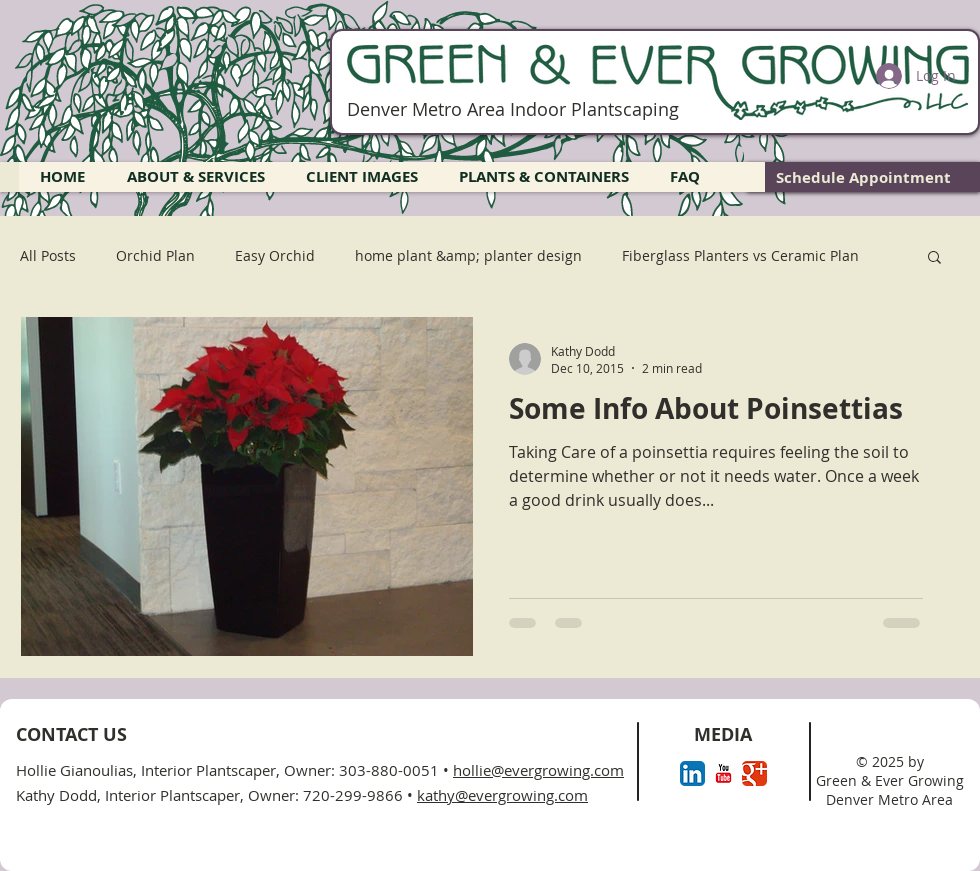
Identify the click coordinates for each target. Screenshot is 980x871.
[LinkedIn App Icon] (692, 773)
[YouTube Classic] (723, 773)
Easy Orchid (275, 255)
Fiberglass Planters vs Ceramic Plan (740, 255)
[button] (934, 258)
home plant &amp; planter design (468, 255)
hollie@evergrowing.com (538, 770)
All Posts (48, 255)
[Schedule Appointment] (863, 177)
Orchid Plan (155, 255)
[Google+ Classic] (754, 773)
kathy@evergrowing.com (502, 795)
